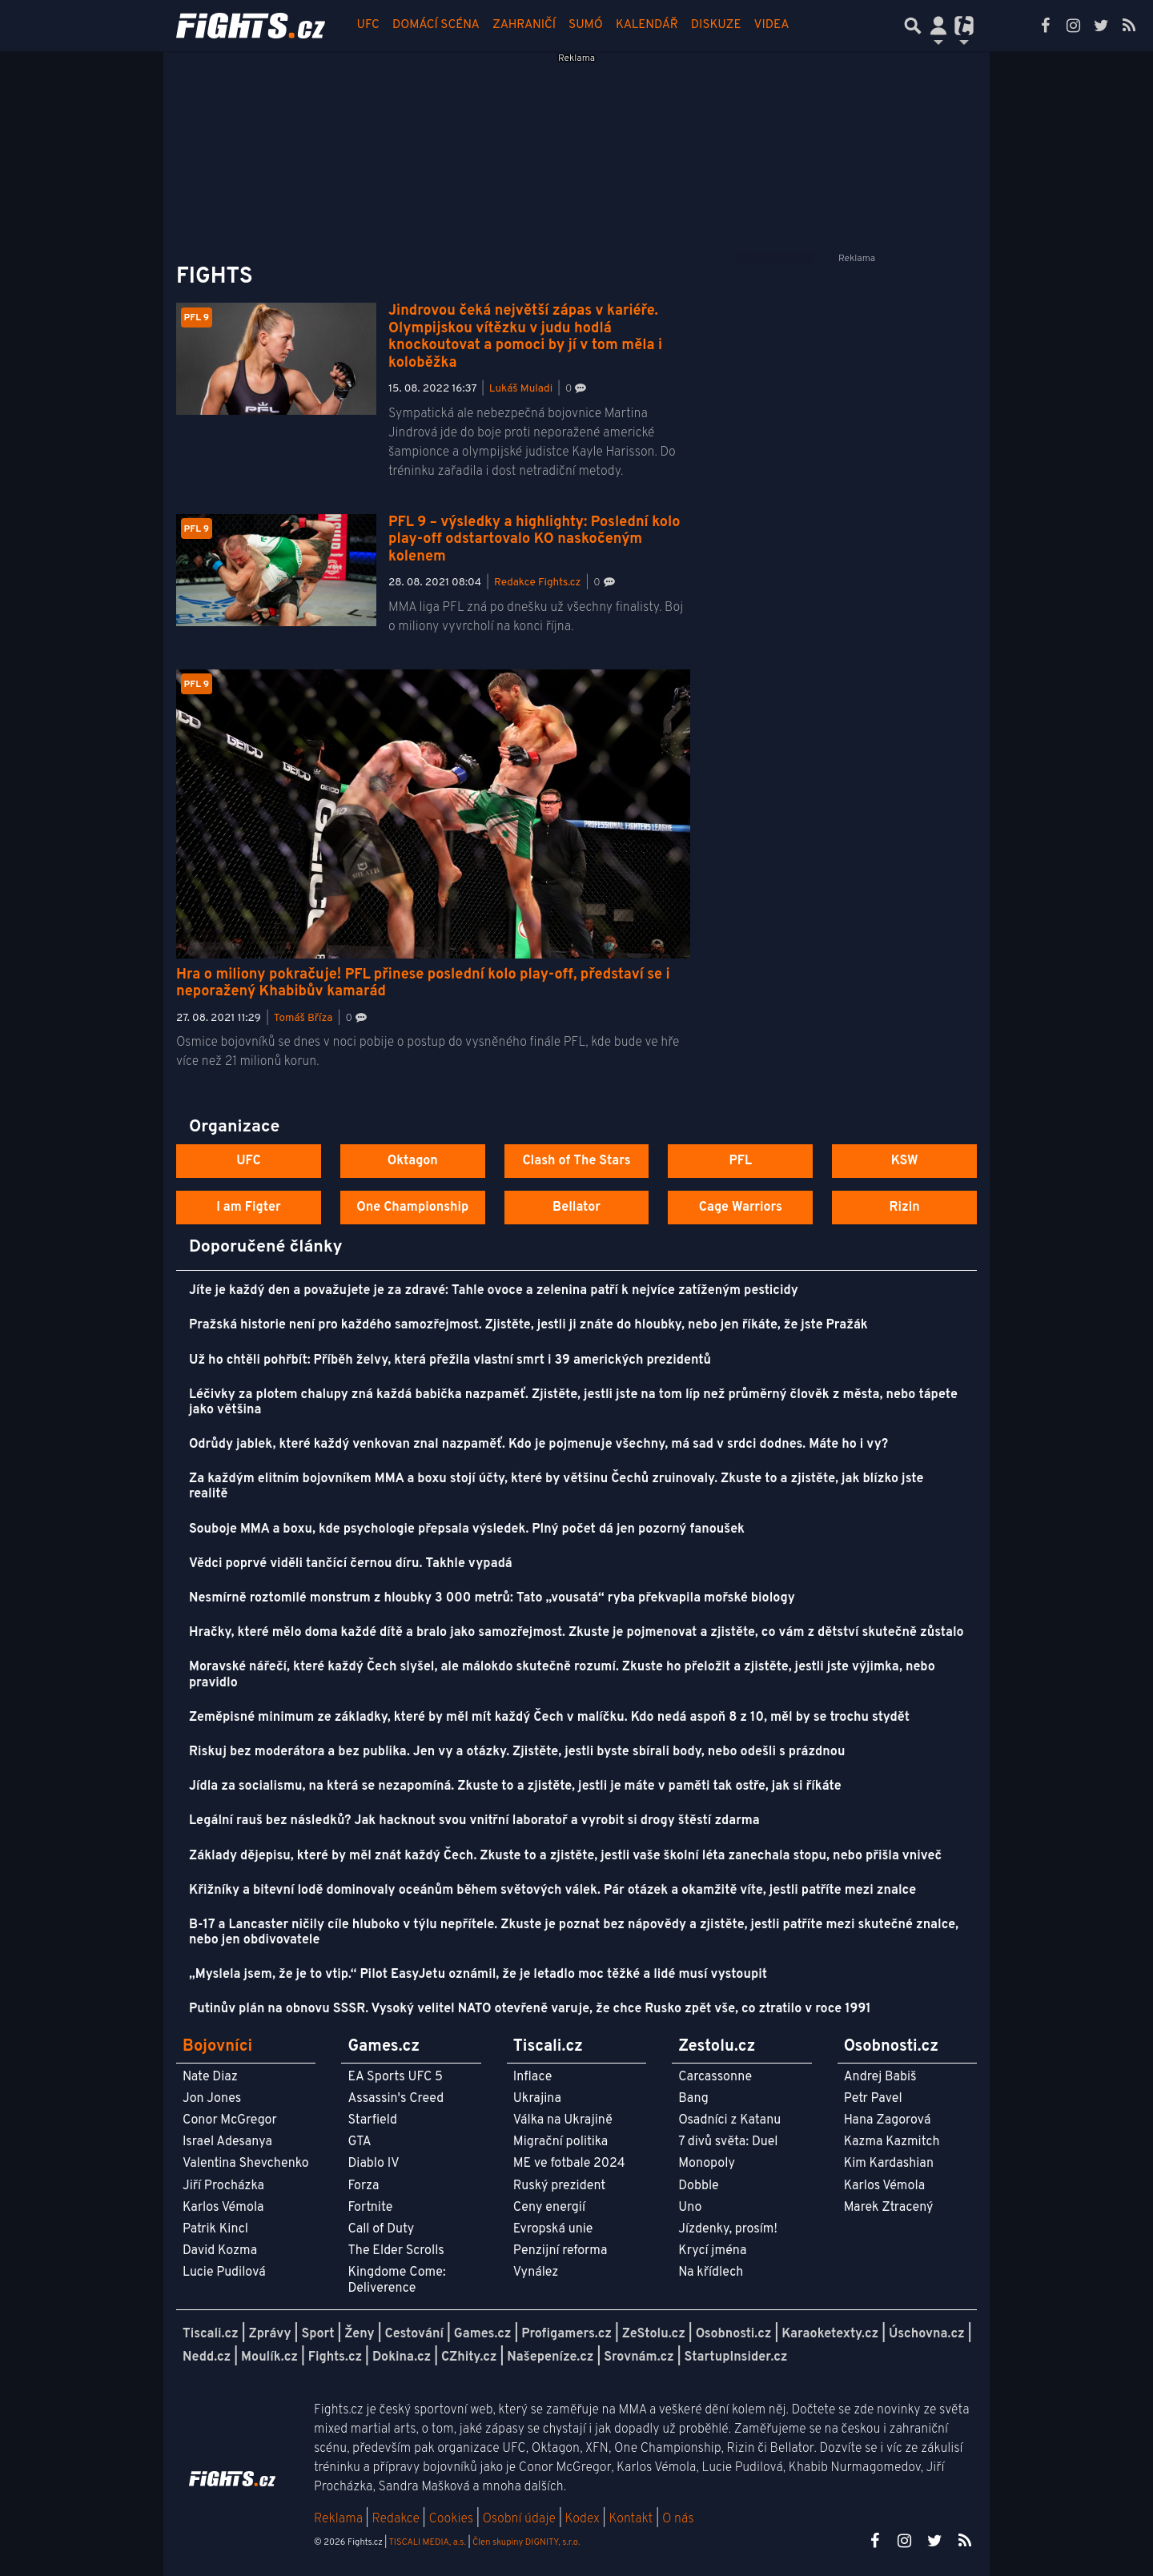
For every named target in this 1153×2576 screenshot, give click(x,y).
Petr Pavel (873, 2099)
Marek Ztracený (889, 2208)
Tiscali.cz (211, 2334)
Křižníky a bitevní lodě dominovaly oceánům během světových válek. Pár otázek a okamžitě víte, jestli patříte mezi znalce (552, 1891)
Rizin (904, 1208)
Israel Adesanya (227, 2142)
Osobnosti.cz (734, 2334)
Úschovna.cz (927, 2334)
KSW (904, 1161)
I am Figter (248, 1208)
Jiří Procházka (223, 2186)
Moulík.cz (269, 2357)
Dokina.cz (401, 2357)
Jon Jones (212, 2099)
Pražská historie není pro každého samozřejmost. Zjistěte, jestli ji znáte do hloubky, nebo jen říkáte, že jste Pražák (528, 1325)
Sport (317, 2334)
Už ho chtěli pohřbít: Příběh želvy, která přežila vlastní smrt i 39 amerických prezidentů (450, 1360)
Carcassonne (715, 2077)
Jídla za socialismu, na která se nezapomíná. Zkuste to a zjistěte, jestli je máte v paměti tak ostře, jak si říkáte (515, 1786)
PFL (741, 1161)
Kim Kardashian (889, 2164)
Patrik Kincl (215, 2229)
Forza (363, 2186)
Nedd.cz (207, 2357)
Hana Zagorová (887, 2120)
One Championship (412, 1208)
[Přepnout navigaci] (938, 25)
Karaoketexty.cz (829, 2334)
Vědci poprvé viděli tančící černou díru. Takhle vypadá (350, 1564)
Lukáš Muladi (520, 389)
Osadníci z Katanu (729, 2120)
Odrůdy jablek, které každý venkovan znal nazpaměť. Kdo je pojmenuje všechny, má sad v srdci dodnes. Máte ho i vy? (538, 1445)
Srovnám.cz (639, 2357)
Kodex (584, 2519)
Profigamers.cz (566, 2334)
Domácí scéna (436, 25)
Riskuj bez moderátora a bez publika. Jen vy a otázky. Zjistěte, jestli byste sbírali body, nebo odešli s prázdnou (517, 1752)
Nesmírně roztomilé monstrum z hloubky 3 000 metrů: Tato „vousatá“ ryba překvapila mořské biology (492, 1598)
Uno (689, 2208)
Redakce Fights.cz (537, 582)
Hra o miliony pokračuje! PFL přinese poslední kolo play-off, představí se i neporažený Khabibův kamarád (423, 984)
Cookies (450, 2519)
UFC (368, 25)
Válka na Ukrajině (563, 2120)
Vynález (536, 2273)
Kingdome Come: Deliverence (396, 2280)
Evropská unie (553, 2229)
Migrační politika (560, 2142)
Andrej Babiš (880, 2077)
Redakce (395, 2519)
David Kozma (220, 2251)
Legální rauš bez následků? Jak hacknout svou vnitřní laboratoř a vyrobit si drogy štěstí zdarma (474, 1821)
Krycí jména (712, 2251)
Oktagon (413, 1161)
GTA (359, 2142)
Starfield (372, 2120)
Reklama (338, 2519)
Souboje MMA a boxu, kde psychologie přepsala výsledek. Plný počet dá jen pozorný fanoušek (467, 1529)
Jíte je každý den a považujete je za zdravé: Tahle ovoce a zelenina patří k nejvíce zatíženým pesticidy (493, 1291)
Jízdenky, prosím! (727, 2229)
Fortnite (370, 2208)
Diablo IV (373, 2164)
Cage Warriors (740, 1208)
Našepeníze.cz (550, 2357)
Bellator (576, 1208)
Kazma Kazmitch (892, 2142)
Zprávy (270, 2334)
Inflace (532, 2077)
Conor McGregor (230, 2120)
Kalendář (647, 25)
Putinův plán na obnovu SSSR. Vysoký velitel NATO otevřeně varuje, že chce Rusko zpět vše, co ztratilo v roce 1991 (530, 2009)
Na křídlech (710, 2273)
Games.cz (483, 2334)
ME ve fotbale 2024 (569, 2164)
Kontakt (632, 2519)
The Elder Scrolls (396, 2251)
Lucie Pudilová (224, 2273)
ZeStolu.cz (653, 2334)
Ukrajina (537, 2099)
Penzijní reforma (560, 2251)
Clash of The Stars (576, 1161)
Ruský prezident (559, 2186)
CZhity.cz (468, 2357)
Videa (771, 25)
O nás (678, 2519)
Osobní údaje (519, 2519)
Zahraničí (524, 25)
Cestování (413, 2334)
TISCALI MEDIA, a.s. (426, 2542)
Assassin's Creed (396, 2099)
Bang (693, 2099)
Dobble (698, 2186)
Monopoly (706, 2164)
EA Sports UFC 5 (395, 2077)
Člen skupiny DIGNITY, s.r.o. (526, 2542)
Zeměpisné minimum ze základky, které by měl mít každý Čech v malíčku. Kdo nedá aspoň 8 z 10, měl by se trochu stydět (549, 1718)
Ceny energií (549, 2208)
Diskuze (716, 25)
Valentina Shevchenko (246, 2164)
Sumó (585, 25)
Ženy (359, 2334)
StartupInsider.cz (736, 2357)
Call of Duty (381, 2229)
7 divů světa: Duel (727, 2142)
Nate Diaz (210, 2077)
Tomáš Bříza (303, 1018)
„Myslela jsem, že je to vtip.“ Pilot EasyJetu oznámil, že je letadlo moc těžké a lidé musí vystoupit (478, 1975)
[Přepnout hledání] (913, 25)
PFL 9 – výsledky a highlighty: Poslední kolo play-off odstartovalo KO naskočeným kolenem (534, 539)
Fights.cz (335, 2357)
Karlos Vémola (223, 2208)
